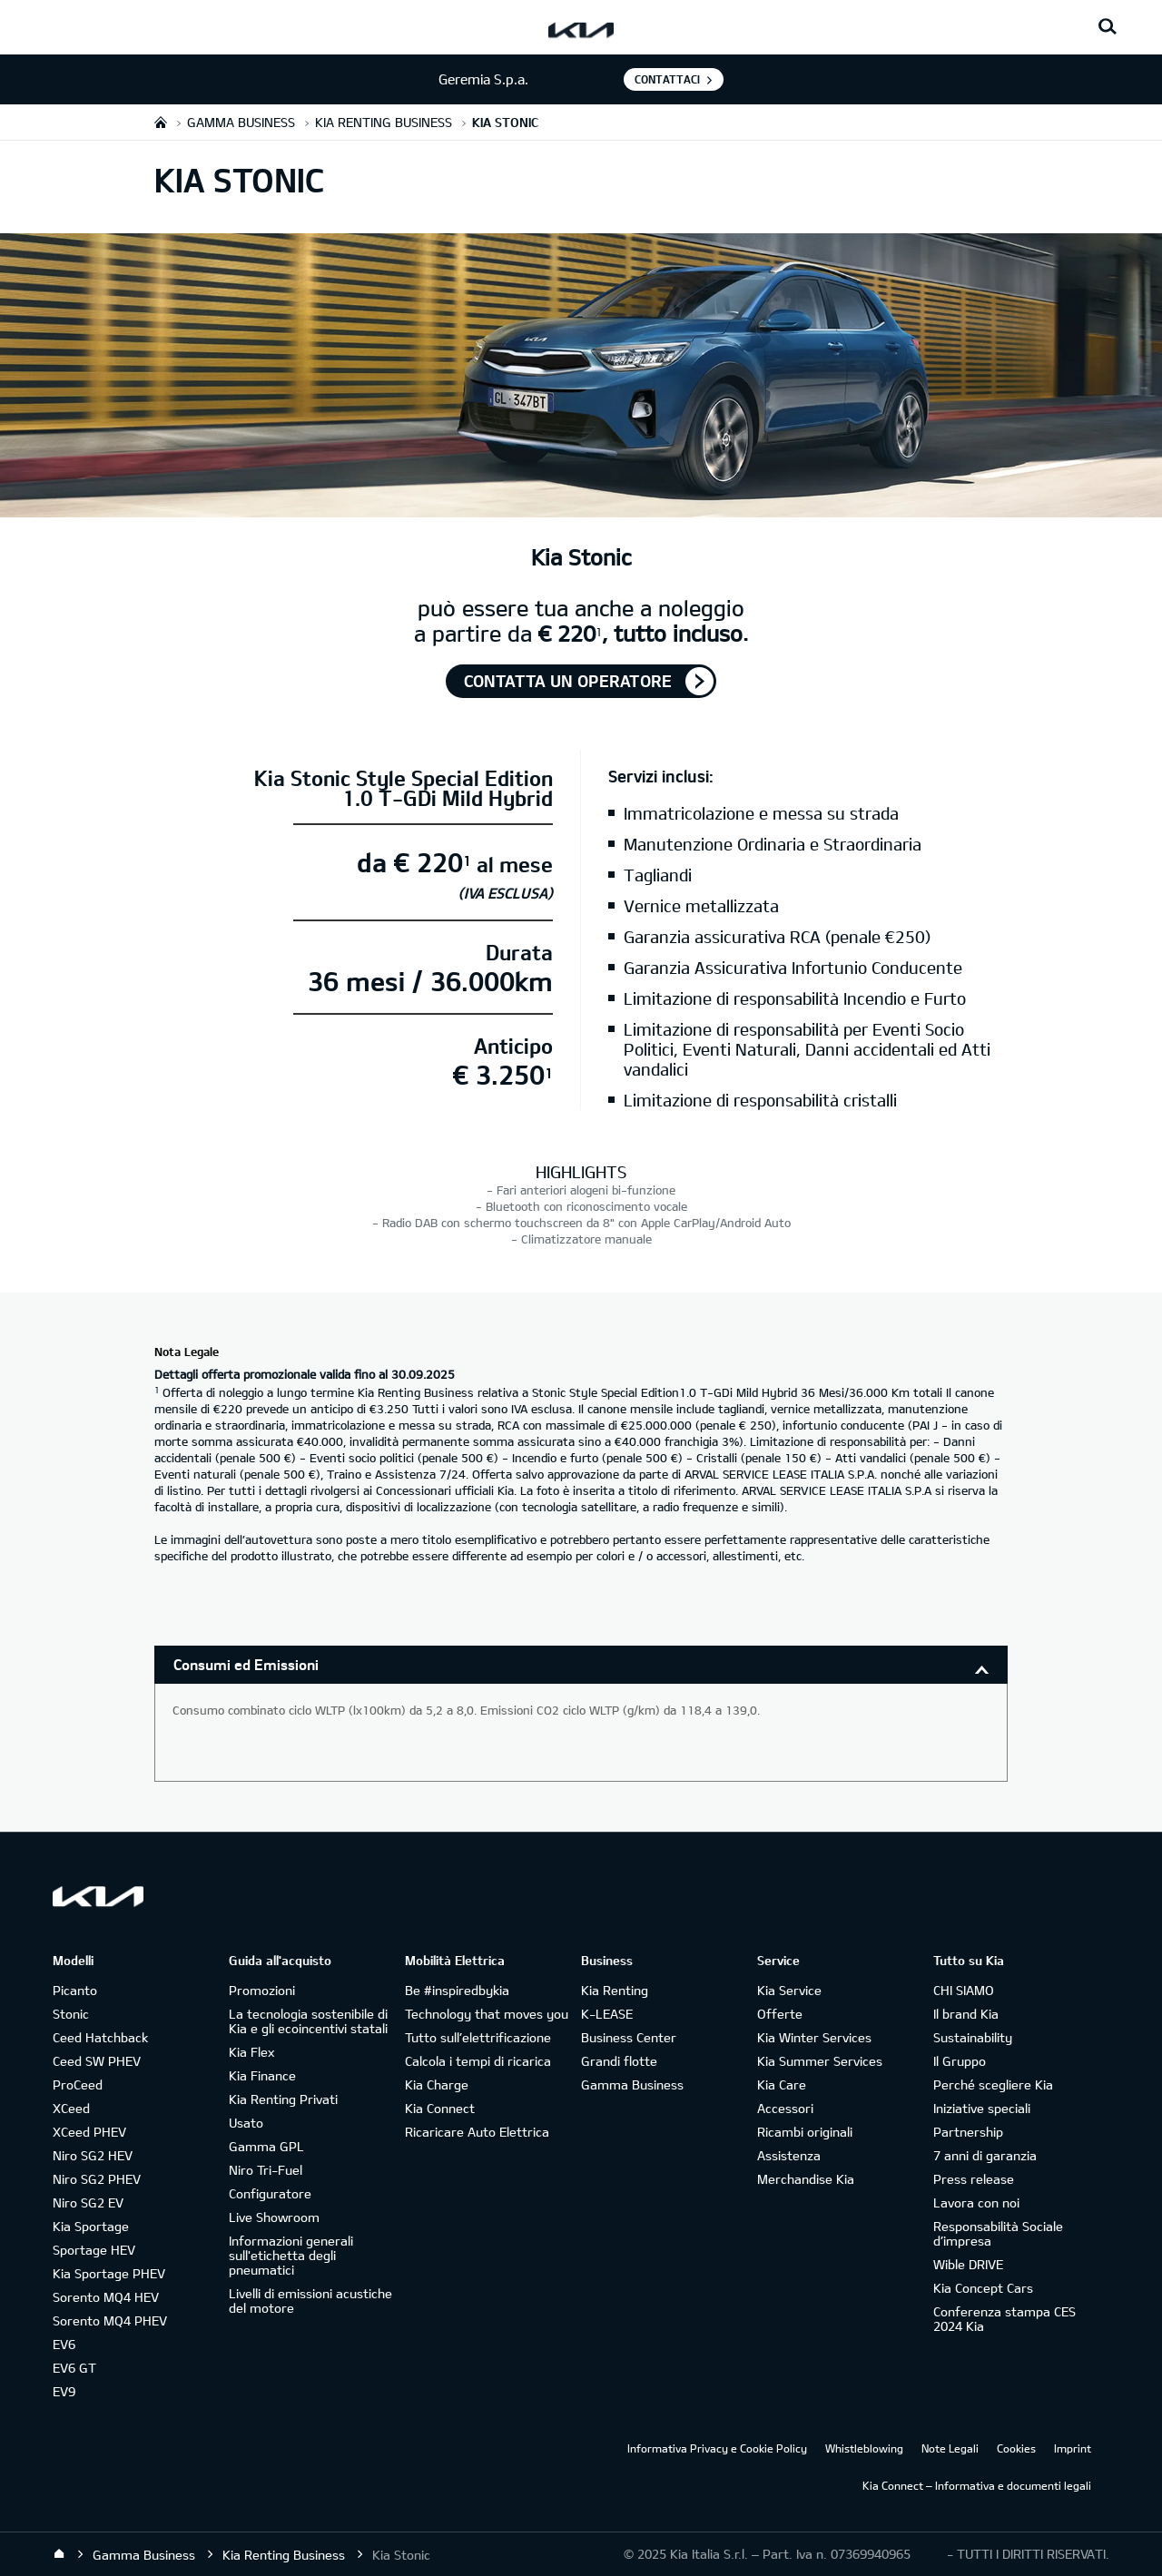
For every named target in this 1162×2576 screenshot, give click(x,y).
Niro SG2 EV (88, 2202)
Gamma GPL (266, 2146)
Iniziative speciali (981, 2108)
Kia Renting (614, 1990)
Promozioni (262, 1990)
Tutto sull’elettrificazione (478, 2037)
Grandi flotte (619, 2061)
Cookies (1016, 2448)
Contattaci (667, 79)
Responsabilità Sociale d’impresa (998, 2233)
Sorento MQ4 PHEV (110, 2320)
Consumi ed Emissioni (246, 1664)
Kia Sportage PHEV (109, 2273)
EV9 (64, 2391)
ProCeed (78, 2084)
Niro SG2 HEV (93, 2155)
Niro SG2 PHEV (97, 2179)
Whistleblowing (864, 2448)
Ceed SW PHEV (97, 2061)
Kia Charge (436, 2084)
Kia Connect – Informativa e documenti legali (976, 2485)
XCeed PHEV (89, 2131)
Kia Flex (251, 2052)
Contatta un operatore (568, 681)
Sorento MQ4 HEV (106, 2297)
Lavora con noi (976, 2202)
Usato (246, 2122)
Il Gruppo (959, 2061)
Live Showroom (274, 2217)
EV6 (64, 2344)
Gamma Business (632, 2084)
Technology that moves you (486, 2013)
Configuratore (270, 2193)
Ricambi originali (804, 2131)
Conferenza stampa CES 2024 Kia (1004, 2319)
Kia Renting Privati (283, 2099)
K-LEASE (607, 2013)
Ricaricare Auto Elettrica (477, 2131)
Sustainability (972, 2037)
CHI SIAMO (963, 1990)
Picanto (75, 1990)
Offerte (780, 2013)
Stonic (71, 2013)
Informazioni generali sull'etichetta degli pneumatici (291, 2255)
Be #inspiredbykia (457, 1990)
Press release (973, 2179)
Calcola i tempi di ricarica (478, 2061)
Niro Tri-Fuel (265, 2170)
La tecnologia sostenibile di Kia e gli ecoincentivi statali (308, 2021)
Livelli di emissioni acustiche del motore (310, 2300)
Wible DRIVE (968, 2264)
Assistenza (789, 2155)
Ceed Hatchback (100, 2037)
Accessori (785, 2108)
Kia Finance (262, 2075)
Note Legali (950, 2448)
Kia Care (781, 2084)
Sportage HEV (94, 2249)
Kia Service (789, 1990)
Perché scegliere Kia (993, 2084)
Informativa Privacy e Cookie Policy (717, 2448)
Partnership (968, 2131)
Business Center (628, 2037)
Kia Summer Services (819, 2061)
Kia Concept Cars (983, 2288)
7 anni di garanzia (985, 2155)
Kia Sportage (91, 2226)
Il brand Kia (966, 2013)
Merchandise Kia (805, 2179)
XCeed (71, 2108)
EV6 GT (74, 2367)
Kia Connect (440, 2108)
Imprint (1072, 2448)
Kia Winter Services (814, 2037)
